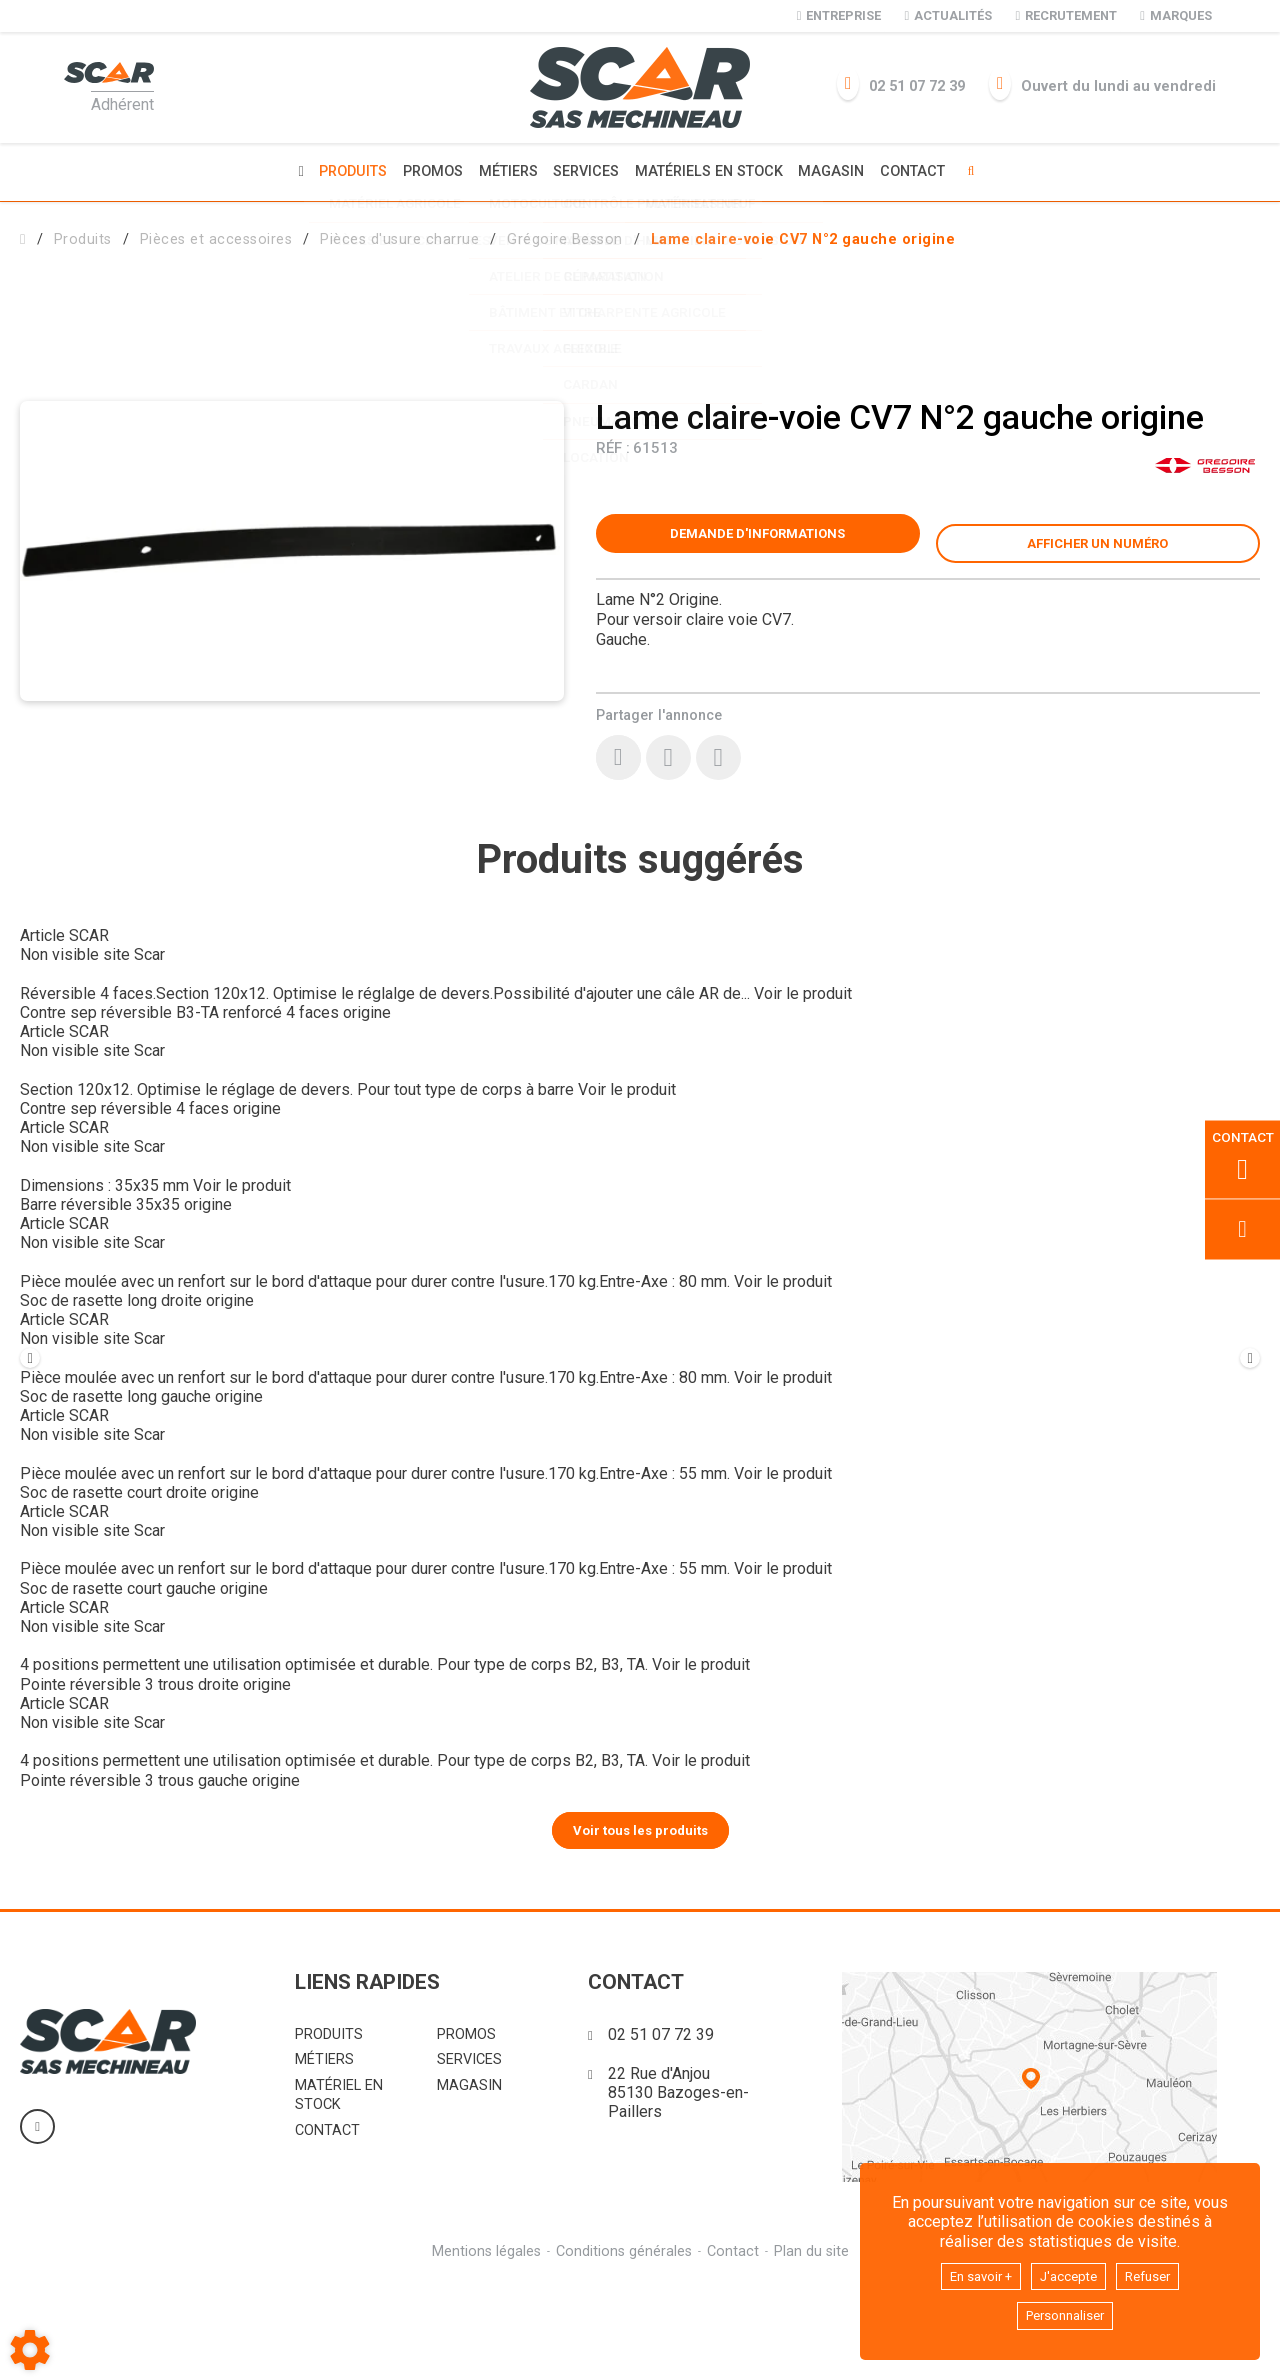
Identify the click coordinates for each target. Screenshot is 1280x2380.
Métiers (504, 170)
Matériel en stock (339, 2193)
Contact (923, 171)
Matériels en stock (712, 170)
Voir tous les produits (640, 1927)
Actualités (948, 15)
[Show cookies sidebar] (30, 2350)
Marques (1175, 15)
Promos (426, 171)
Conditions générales (623, 2349)
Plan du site (814, 2349)
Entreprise (839, 15)
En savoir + (970, 2271)
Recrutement (1065, 15)
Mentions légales (483, 2349)
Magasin (839, 171)
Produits (343, 170)
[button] (803, 236)
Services (586, 170)
